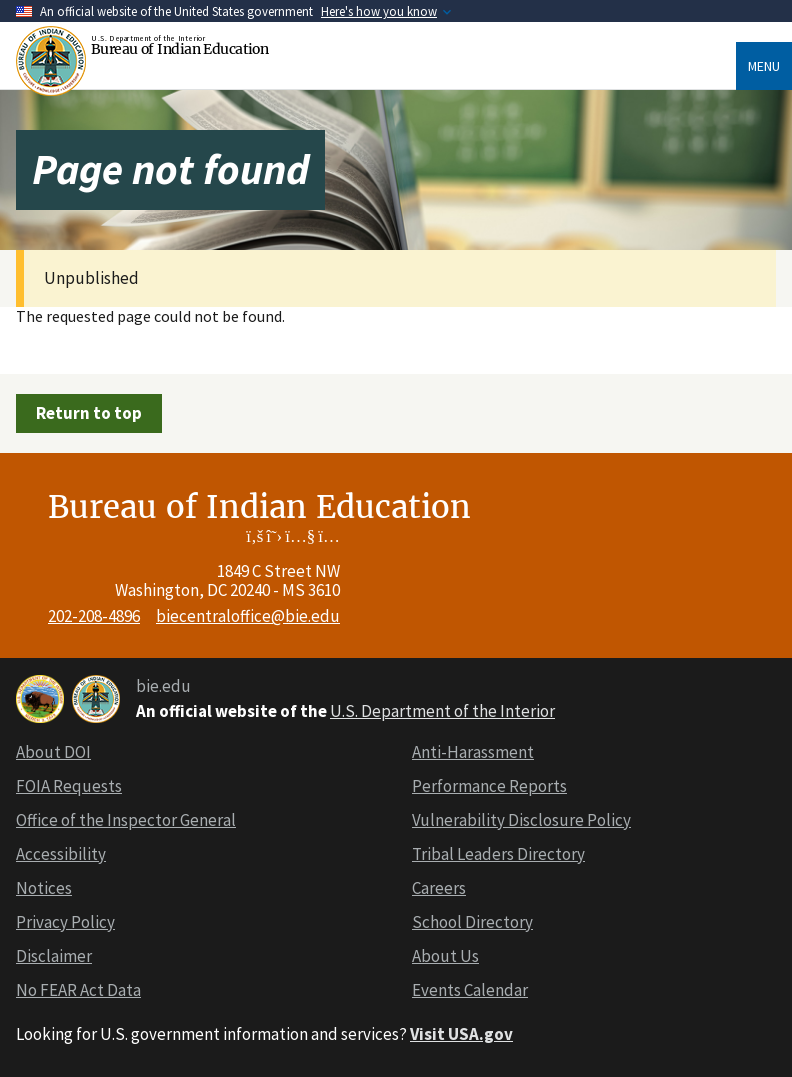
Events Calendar (470, 990)
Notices (44, 888)
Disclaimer (54, 956)
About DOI (53, 752)
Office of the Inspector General (126, 820)
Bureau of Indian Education (179, 49)
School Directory (472, 922)
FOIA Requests (69, 786)
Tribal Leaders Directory (498, 854)
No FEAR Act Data (78, 990)
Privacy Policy (65, 922)
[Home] (53, 61)
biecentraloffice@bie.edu (248, 616)
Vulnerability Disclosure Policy (521, 820)
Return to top (89, 413)
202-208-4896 (94, 616)
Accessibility (61, 854)
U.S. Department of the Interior (442, 711)
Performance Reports (489, 786)
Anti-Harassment (473, 752)
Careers (439, 888)
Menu (764, 66)
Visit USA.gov (461, 1034)
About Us (445, 956)
